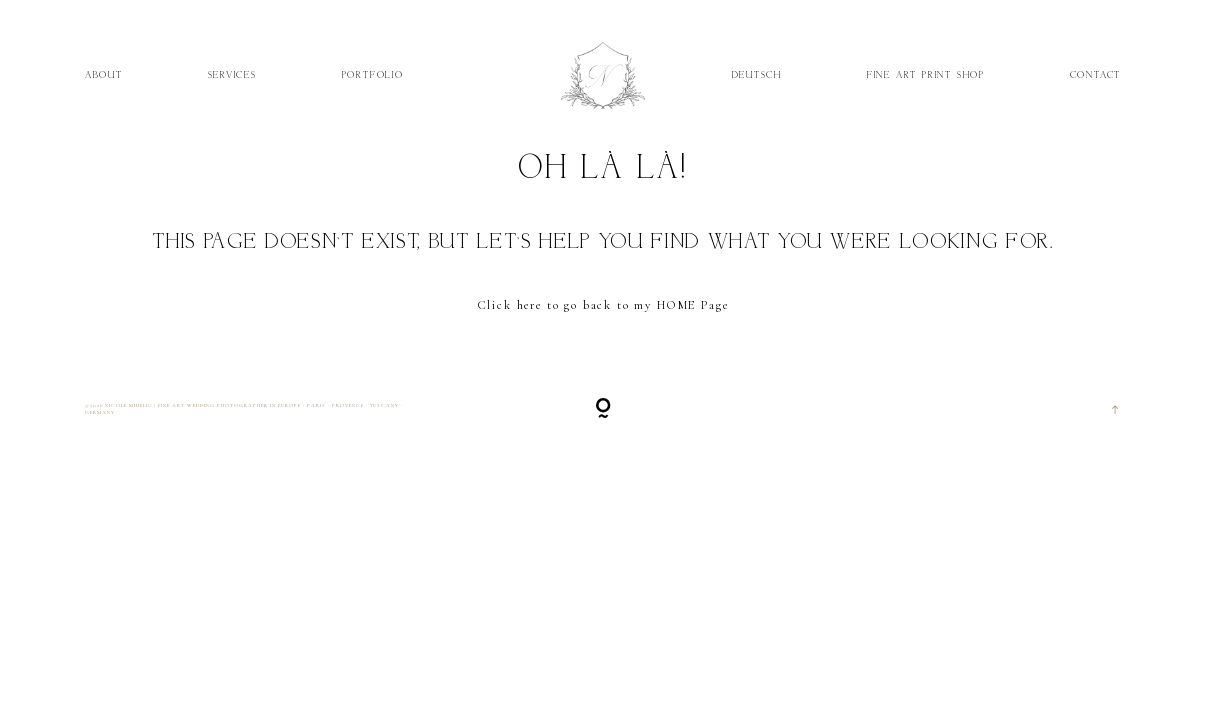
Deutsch (757, 74)
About (104, 74)
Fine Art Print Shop (926, 74)
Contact (1096, 74)
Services (232, 74)
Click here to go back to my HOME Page (603, 305)
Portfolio (373, 74)
